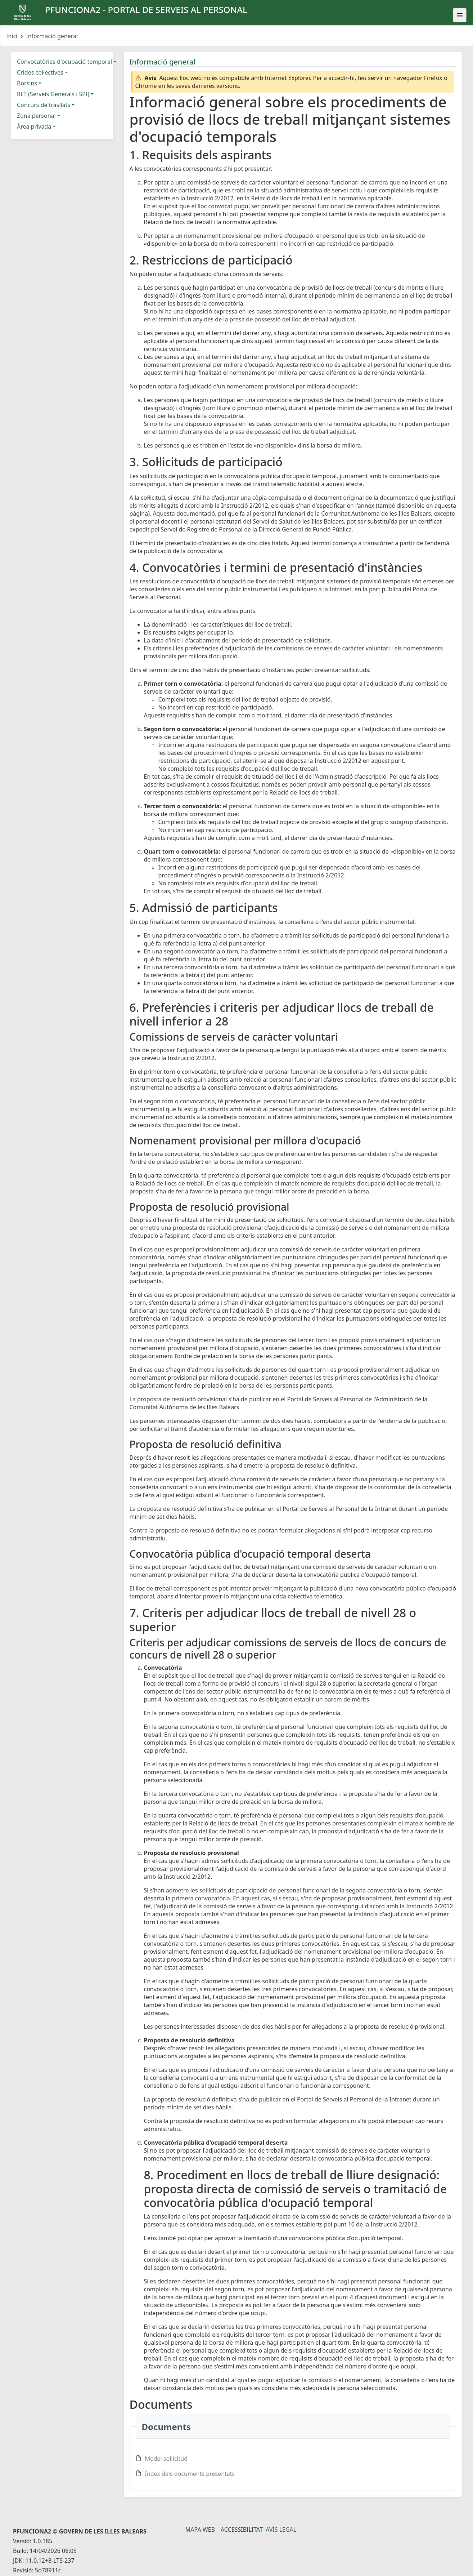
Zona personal (36, 116)
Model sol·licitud (166, 2458)
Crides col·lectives (40, 72)
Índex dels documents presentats (190, 2474)
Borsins (27, 83)
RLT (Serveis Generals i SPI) (53, 94)
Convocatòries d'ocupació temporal (64, 62)
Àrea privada (34, 126)
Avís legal (281, 2529)
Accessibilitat (242, 2529)
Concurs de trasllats (43, 105)
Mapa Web (200, 2529)
